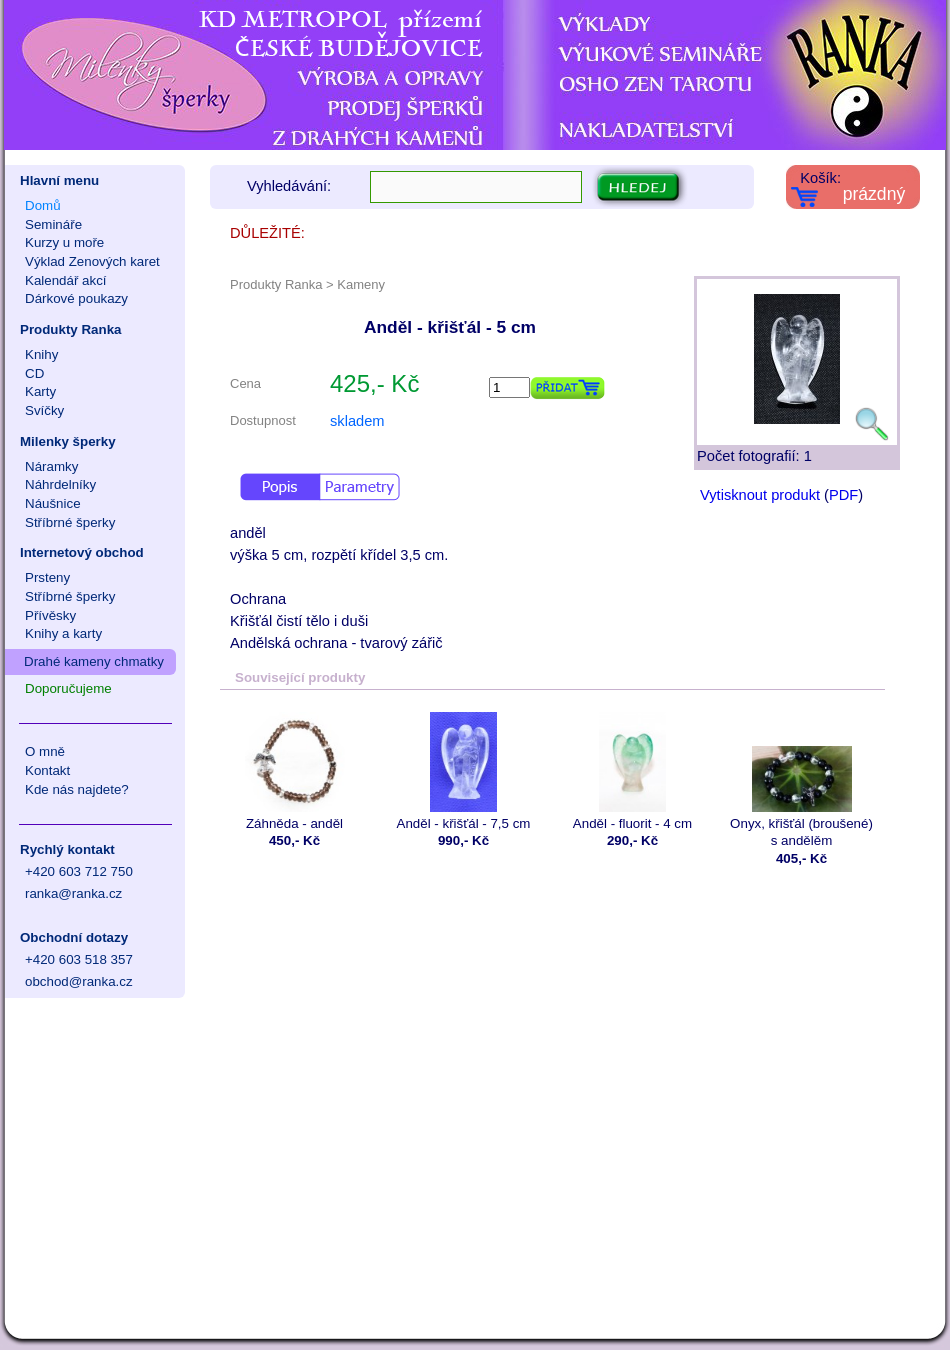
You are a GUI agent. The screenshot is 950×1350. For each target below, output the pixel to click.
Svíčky (44, 410)
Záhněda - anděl (294, 771)
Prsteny (47, 577)
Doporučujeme (68, 688)
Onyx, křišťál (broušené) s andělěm (801, 780)
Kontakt (47, 770)
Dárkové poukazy (76, 298)
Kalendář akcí (66, 280)
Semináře (53, 224)
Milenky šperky (68, 441)
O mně (45, 751)
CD (34, 373)
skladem (357, 421)
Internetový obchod (82, 552)
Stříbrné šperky (70, 522)
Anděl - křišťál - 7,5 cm (463, 771)
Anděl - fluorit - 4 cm (632, 771)
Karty (40, 391)
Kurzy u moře (64, 242)
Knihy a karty (63, 633)
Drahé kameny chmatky (94, 661)
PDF (843, 495)
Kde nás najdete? (77, 789)
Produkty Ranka (70, 329)
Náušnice (53, 503)
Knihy (41, 354)
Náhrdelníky (60, 484)
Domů (43, 205)
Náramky (51, 466)
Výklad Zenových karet (92, 261)
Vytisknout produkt (760, 495)
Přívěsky (50, 615)
